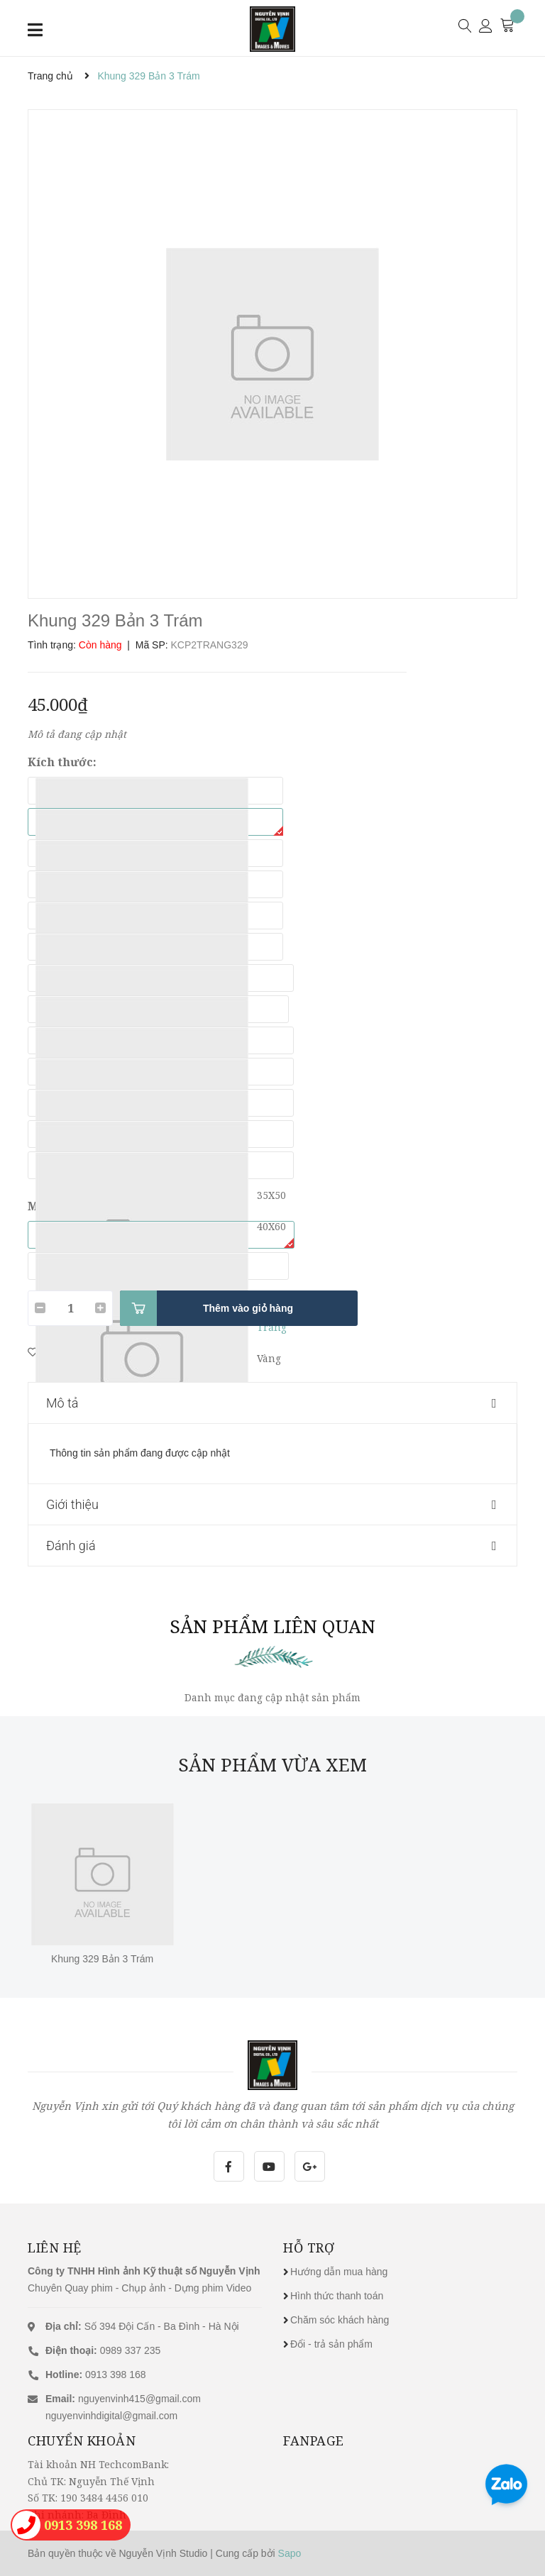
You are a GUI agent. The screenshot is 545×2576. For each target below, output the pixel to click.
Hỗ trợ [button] (308, 2247)
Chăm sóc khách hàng (339, 2320)
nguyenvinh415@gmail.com (139, 2398)
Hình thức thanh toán (336, 2295)
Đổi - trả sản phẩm (331, 2344)
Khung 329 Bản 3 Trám (102, 1958)
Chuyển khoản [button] (82, 2440)
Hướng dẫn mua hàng (338, 2271)
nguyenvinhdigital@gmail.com (111, 2415)
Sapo (290, 2553)
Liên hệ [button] (55, 2247)
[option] (272, 354)
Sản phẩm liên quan (272, 1626)
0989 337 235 (102, 2350)
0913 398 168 (95, 2374)
